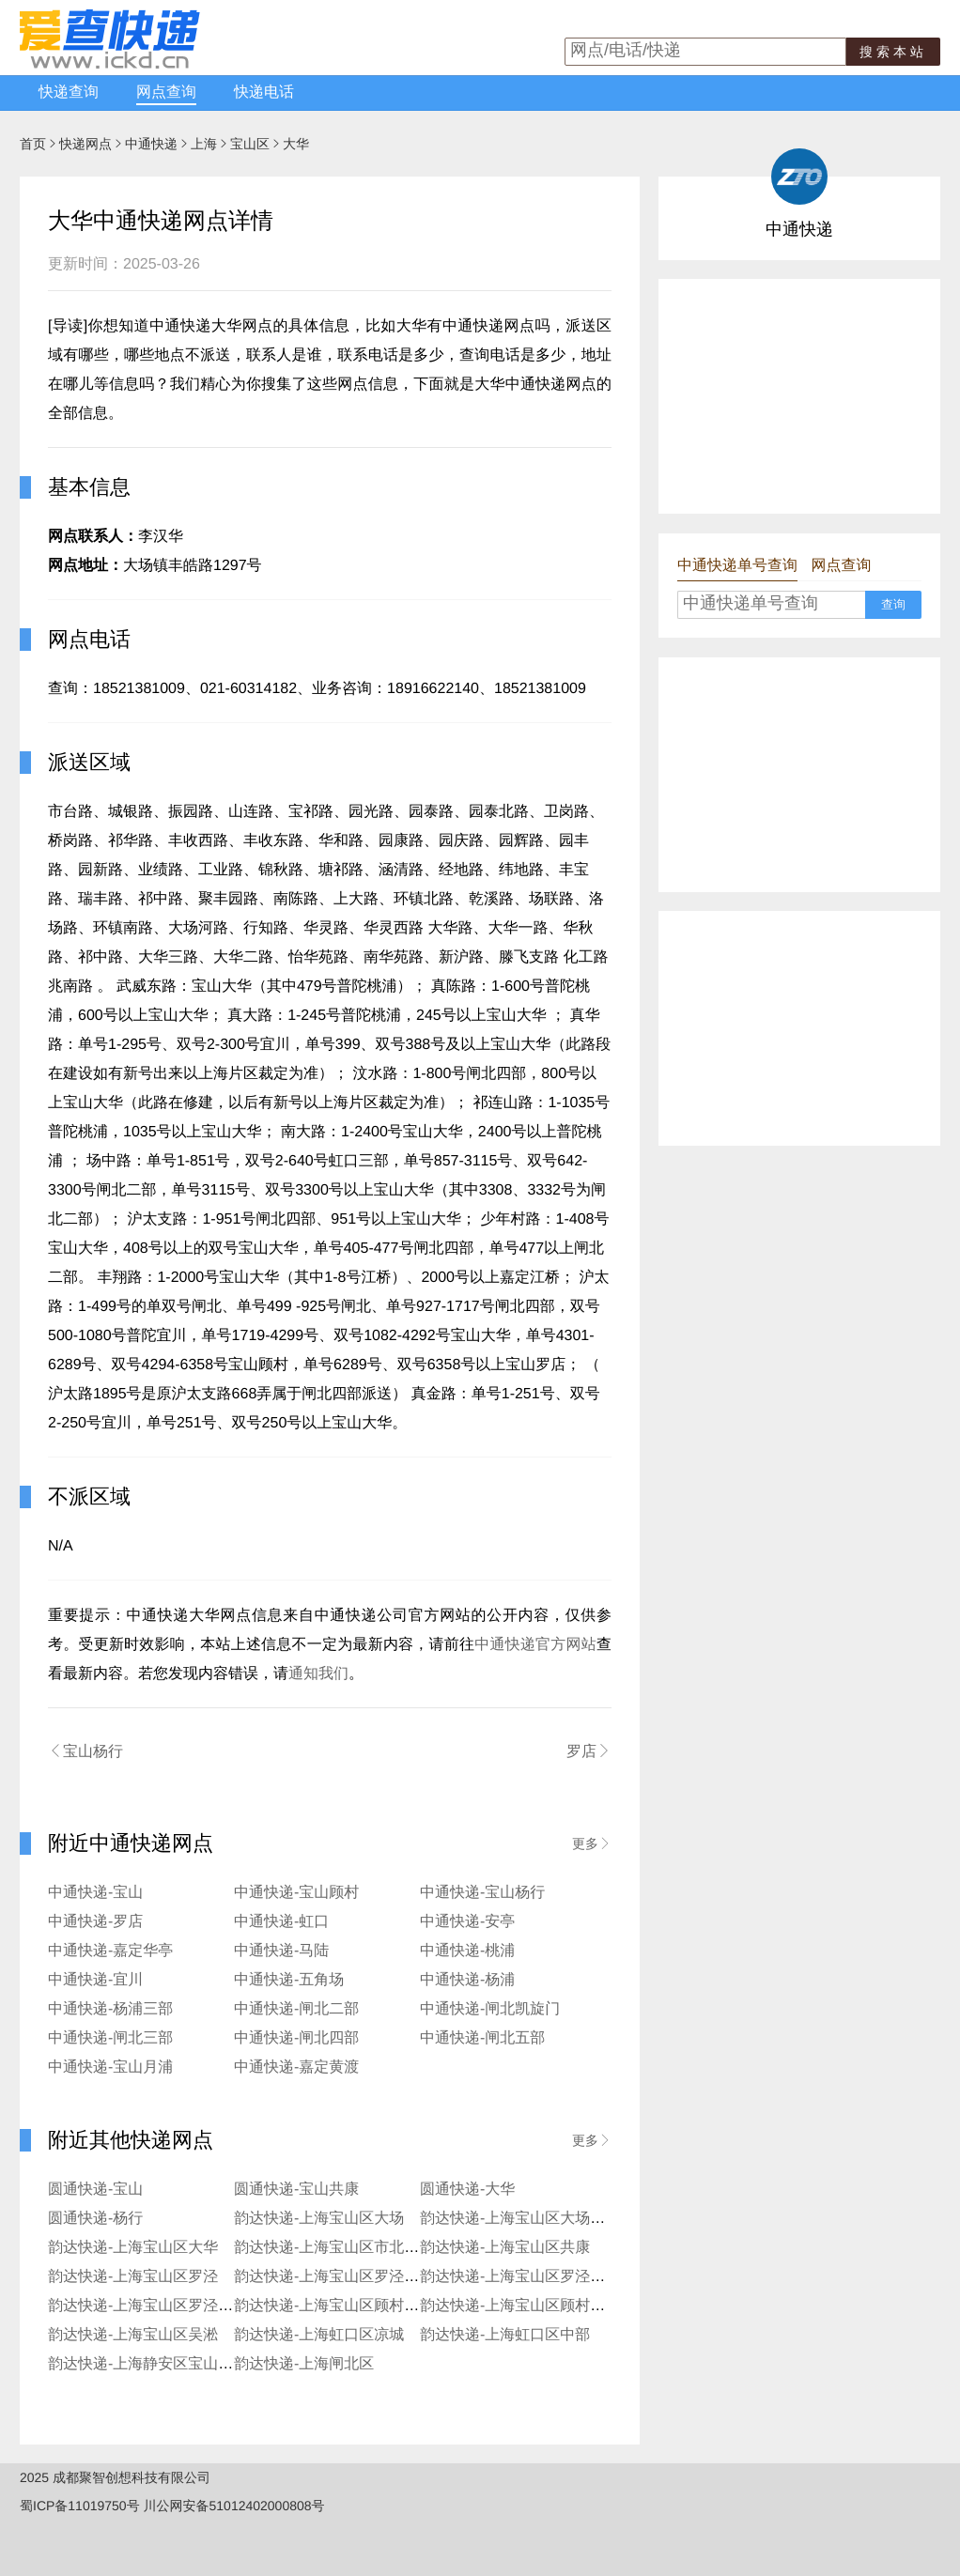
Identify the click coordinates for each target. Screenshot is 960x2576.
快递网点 (85, 143)
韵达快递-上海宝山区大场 (319, 2219)
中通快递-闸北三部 (110, 2038)
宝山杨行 (85, 1751)
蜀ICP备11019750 (73, 2505)
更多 (592, 1843)
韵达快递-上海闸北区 (304, 2364)
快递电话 (264, 92)
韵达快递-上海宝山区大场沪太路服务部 (550, 2219)
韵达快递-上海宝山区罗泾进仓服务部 (542, 2277)
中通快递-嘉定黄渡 (296, 2067)
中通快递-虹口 (281, 1922)
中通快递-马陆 (281, 1951)
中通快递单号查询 (737, 566)
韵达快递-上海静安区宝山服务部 (155, 2364)
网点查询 (166, 92)
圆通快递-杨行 (95, 2219)
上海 (204, 143)
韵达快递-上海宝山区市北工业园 (341, 2248)
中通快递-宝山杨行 (482, 1893)
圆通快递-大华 (467, 2190)
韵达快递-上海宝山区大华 (133, 2248)
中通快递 (151, 143)
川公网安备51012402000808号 (234, 2505)
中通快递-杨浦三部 (110, 2009)
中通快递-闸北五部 (482, 2038)
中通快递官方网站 (535, 1645)
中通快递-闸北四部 (296, 2038)
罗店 (589, 1751)
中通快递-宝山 (95, 1893)
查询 (893, 604)
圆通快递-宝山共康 (296, 2190)
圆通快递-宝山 (95, 2190)
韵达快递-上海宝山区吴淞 (133, 2335)
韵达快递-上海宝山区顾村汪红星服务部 (550, 2306)
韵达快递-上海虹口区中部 (505, 2335)
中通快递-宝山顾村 (296, 1893)
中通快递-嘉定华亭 (110, 1951)
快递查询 (69, 92)
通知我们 (318, 1674)
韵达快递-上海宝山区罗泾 (133, 2277)
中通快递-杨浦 (467, 1980)
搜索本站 (893, 51)
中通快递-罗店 (95, 1922)
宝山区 (250, 143)
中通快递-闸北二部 (296, 2009)
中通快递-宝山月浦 (110, 2067)
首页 (33, 143)
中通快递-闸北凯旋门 (490, 2009)
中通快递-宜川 (95, 1980)
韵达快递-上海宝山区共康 (505, 2248)
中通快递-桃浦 (467, 1951)
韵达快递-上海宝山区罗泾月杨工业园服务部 (379, 2277)
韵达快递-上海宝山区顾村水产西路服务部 (371, 2306)
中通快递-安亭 (467, 1922)
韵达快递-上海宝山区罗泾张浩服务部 (170, 2306)
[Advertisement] (799, 396)
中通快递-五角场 (289, 1980)
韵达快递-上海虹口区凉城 (319, 2335)
